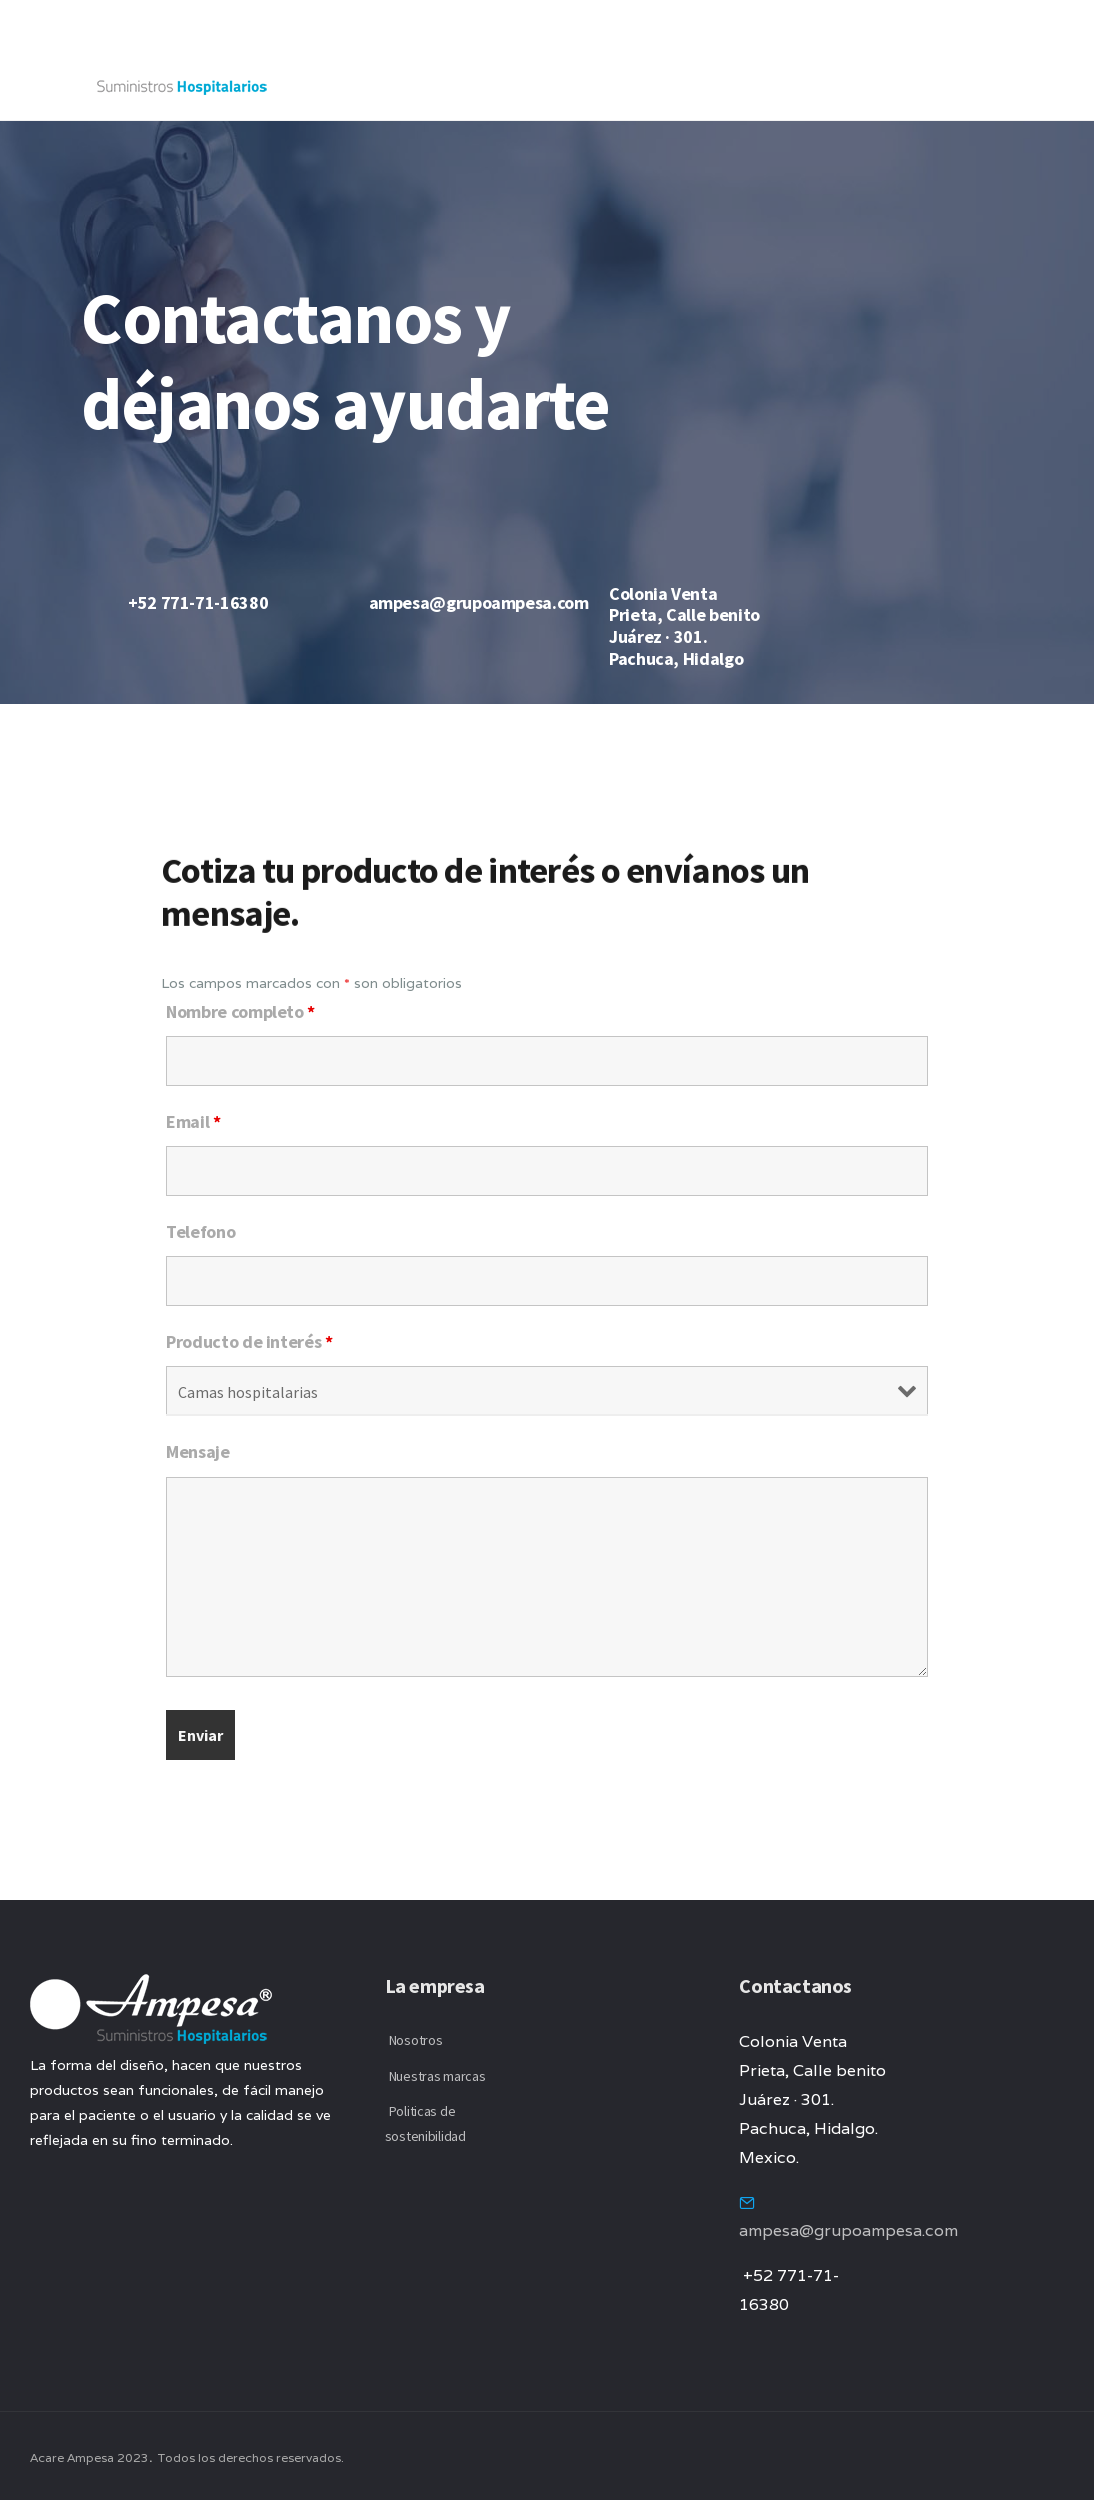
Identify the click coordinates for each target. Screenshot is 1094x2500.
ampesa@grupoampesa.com (848, 2230)
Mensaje (197, 1451)
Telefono (200, 1231)
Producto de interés (249, 1341)
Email (193, 1121)
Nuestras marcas (437, 2076)
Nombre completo (240, 1011)
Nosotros (416, 2040)
